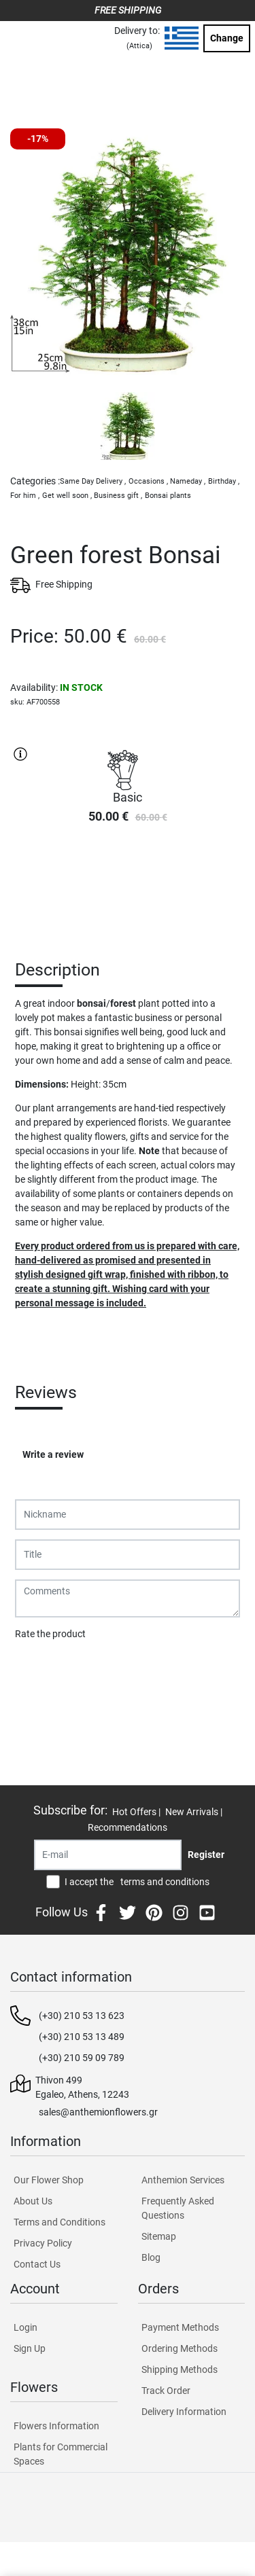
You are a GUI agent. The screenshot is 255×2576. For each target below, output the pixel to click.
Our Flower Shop (49, 2180)
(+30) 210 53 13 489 (81, 2036)
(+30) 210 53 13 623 (81, 2015)
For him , (24, 495)
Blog (150, 2257)
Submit (37, 1669)
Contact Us (37, 2264)
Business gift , (118, 495)
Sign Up (30, 2348)
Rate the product (50, 1633)
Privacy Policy (43, 2243)
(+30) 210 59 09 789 (81, 2057)
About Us (33, 2201)
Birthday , (223, 481)
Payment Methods (180, 2327)
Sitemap (158, 2236)
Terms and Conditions (59, 2222)
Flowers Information (56, 2425)
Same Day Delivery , (93, 481)
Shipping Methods (179, 2369)
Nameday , (187, 481)
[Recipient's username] (108, 1855)
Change (226, 38)
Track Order (165, 2390)
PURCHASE (127, 883)
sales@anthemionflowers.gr (98, 2112)
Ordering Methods (179, 2348)
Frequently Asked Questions (177, 2208)
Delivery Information (183, 2411)
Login (25, 2327)
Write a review (53, 1454)
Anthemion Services (182, 2180)
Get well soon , (67, 495)
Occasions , (148, 481)
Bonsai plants (168, 495)
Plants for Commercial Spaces (60, 2454)
